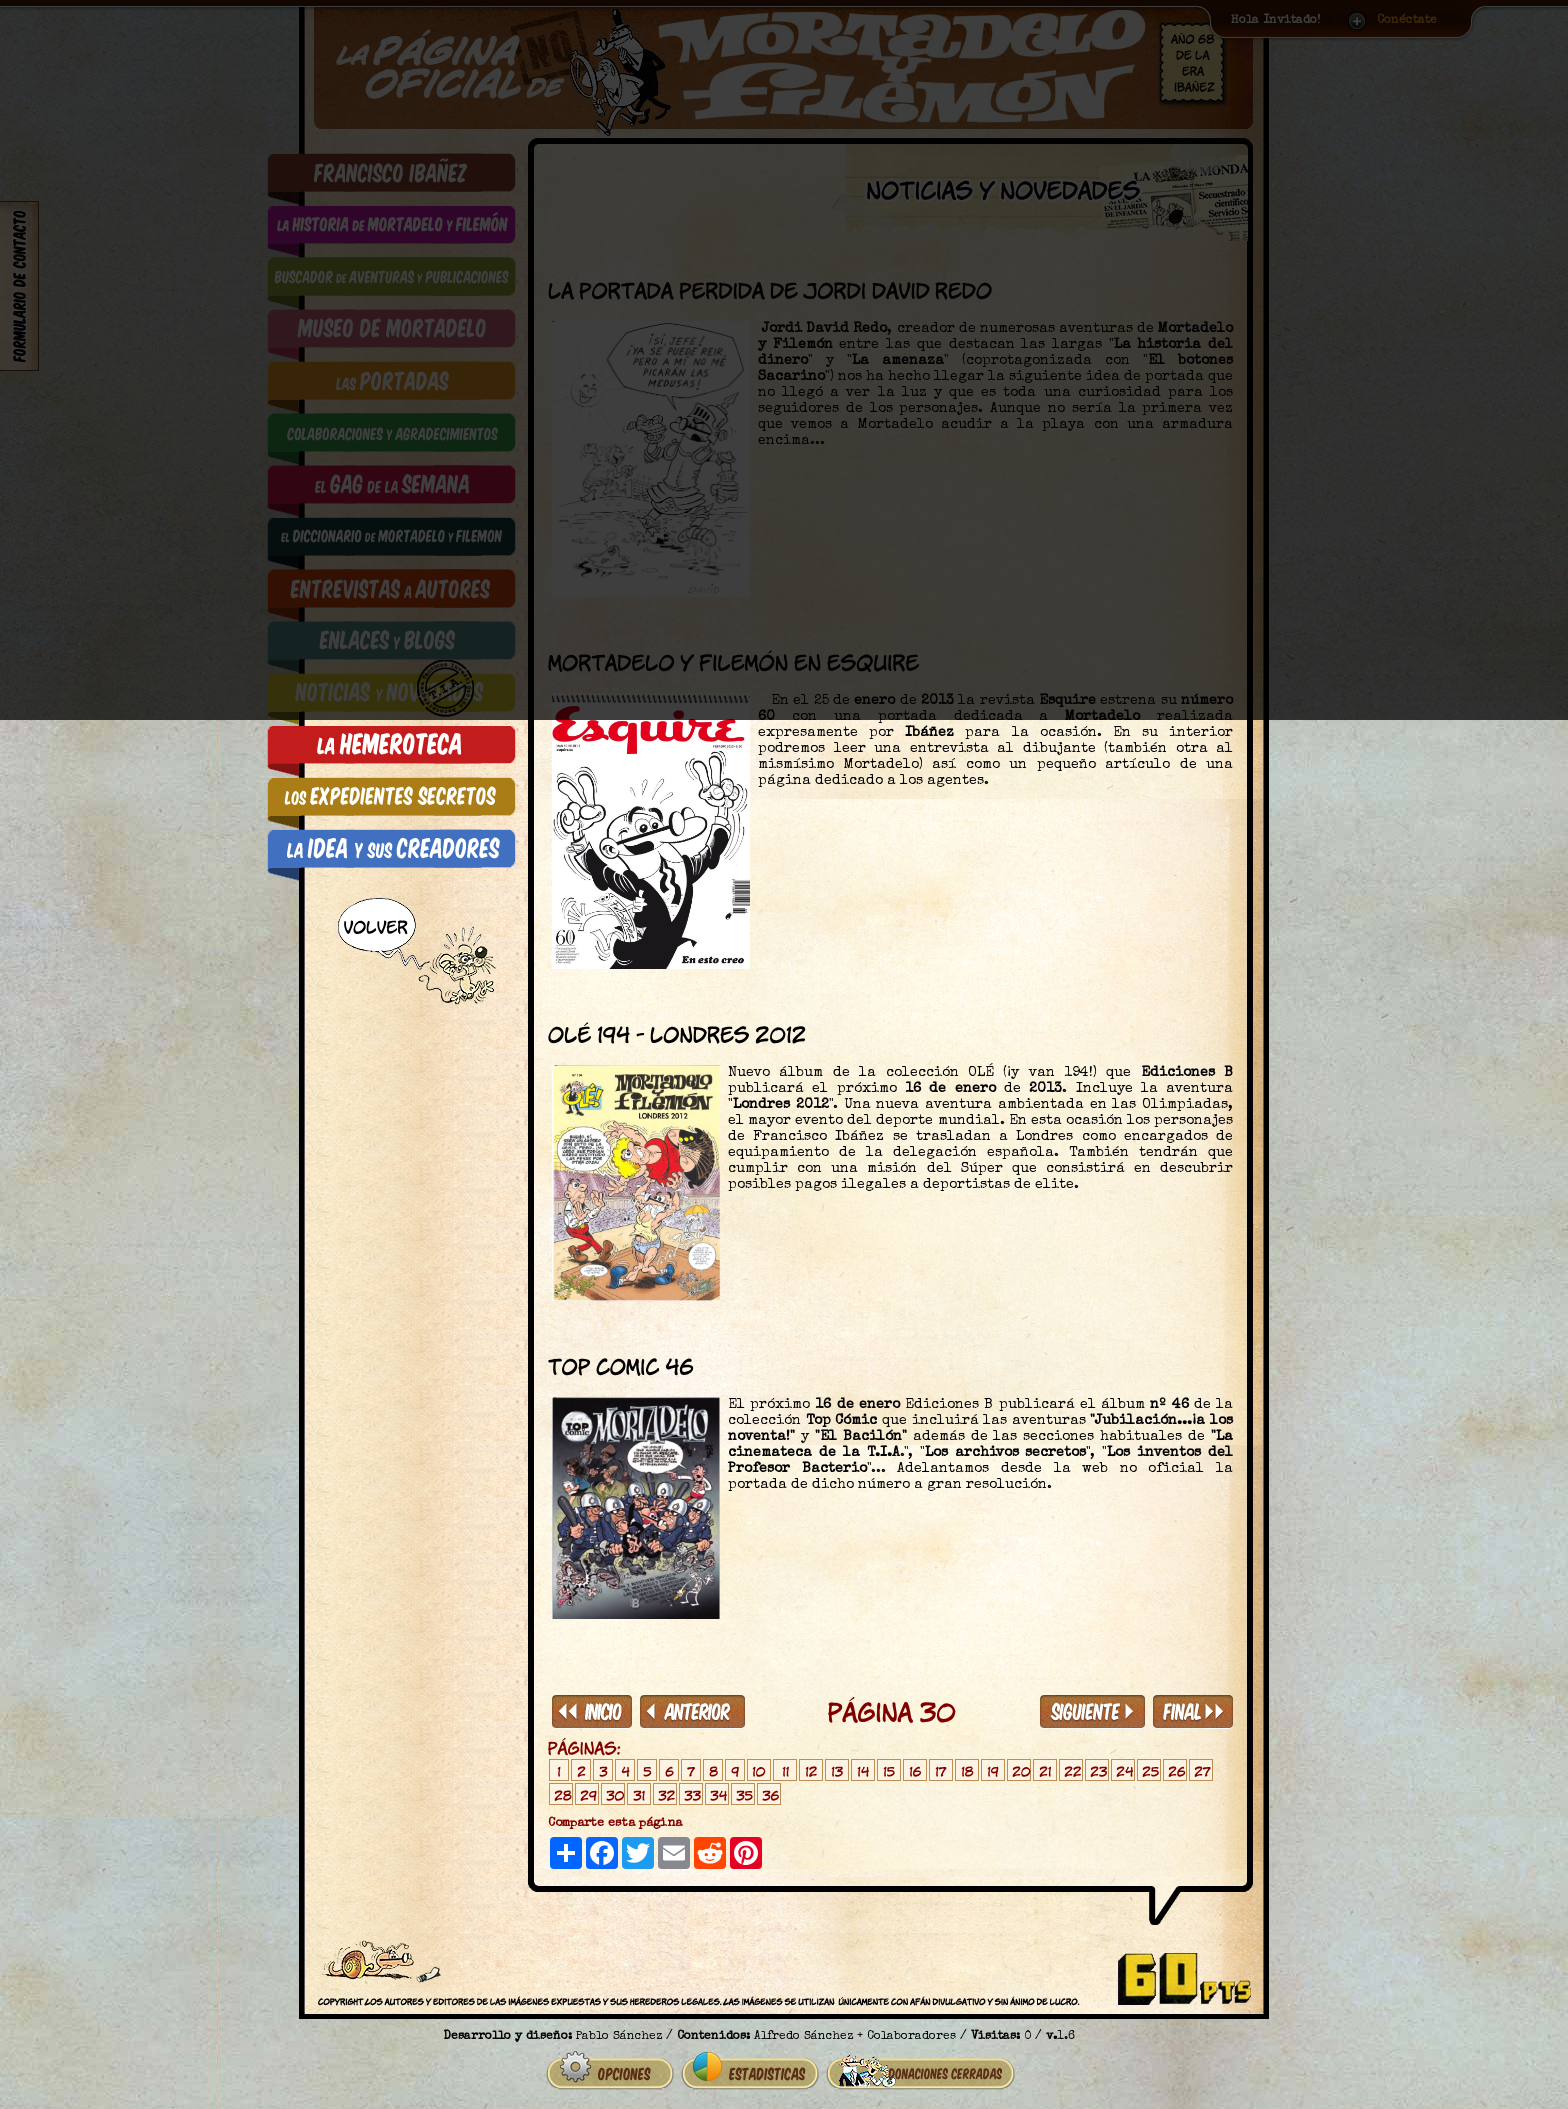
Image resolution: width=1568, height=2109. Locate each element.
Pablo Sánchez (619, 2029)
